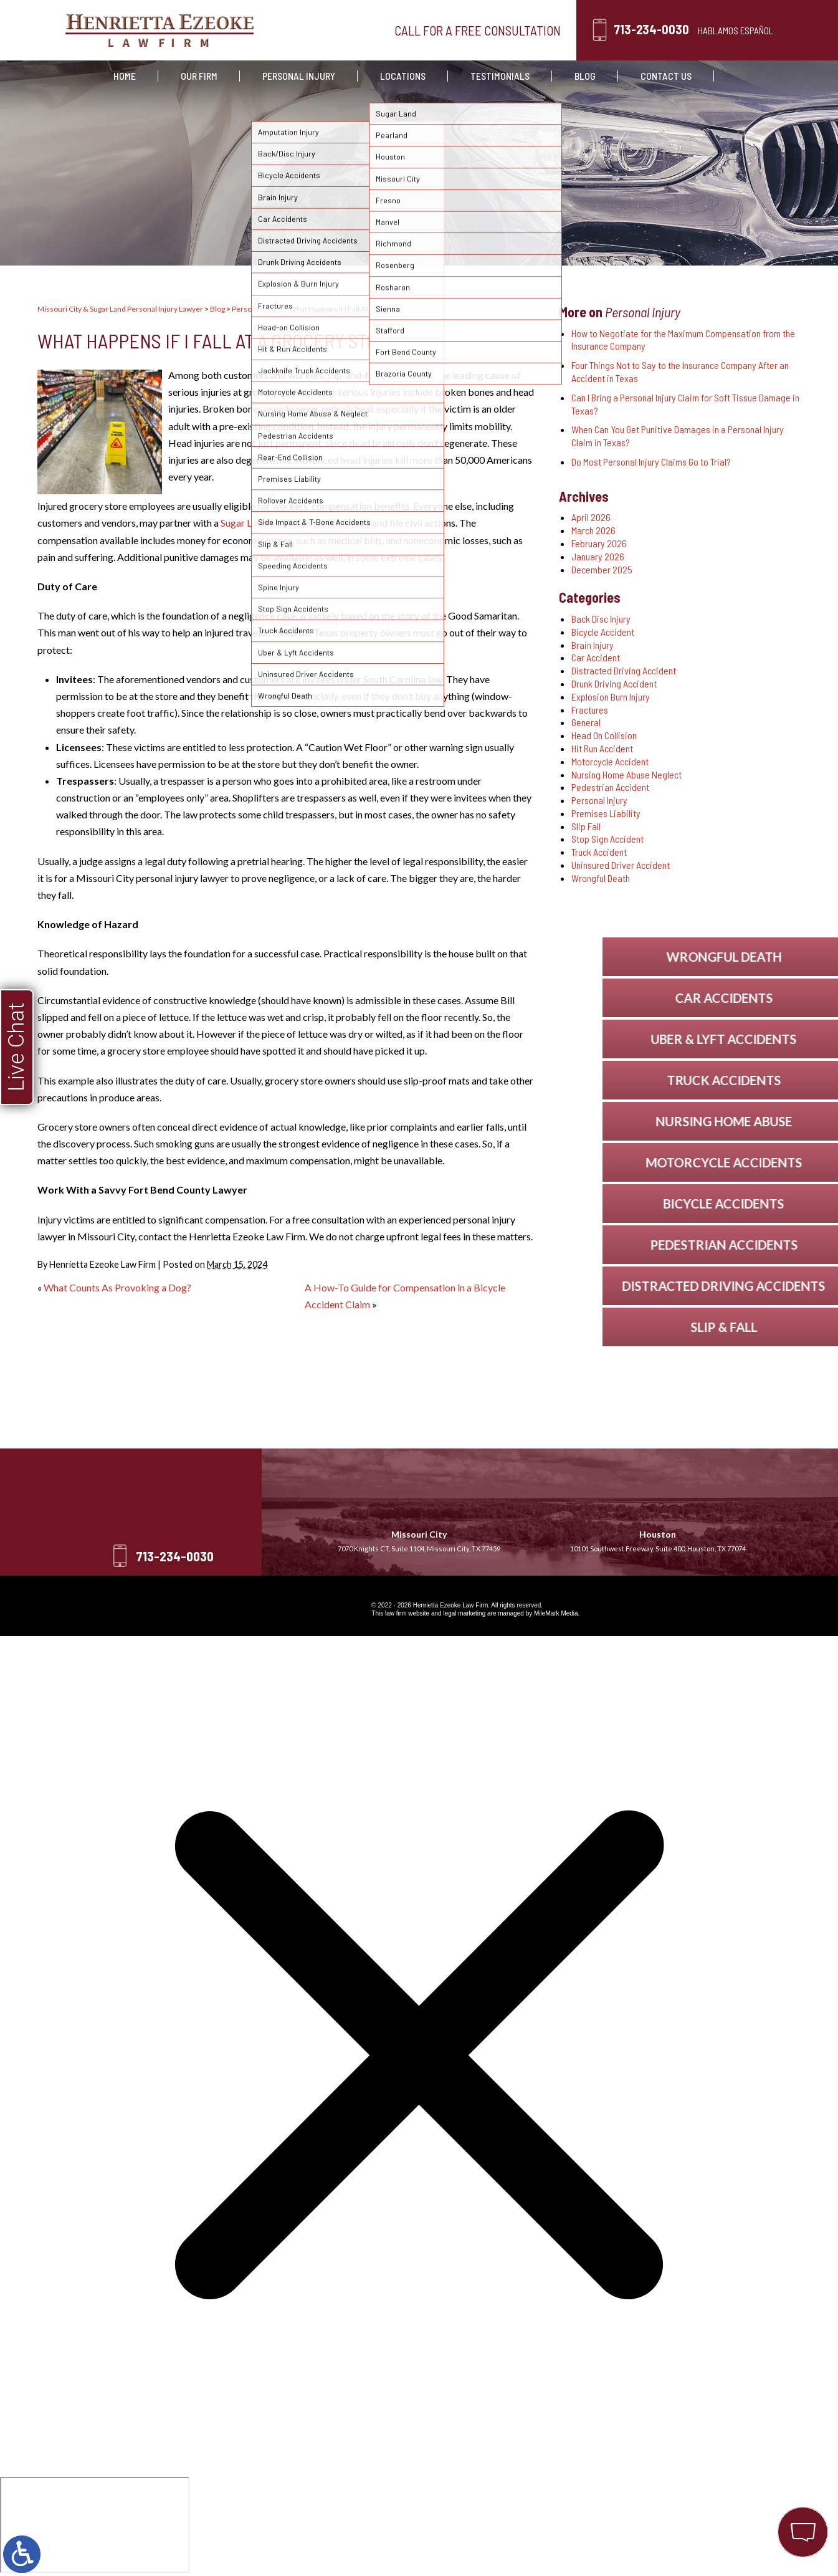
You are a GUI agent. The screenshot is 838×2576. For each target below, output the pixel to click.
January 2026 (597, 556)
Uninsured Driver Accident (620, 865)
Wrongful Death (600, 878)
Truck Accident (599, 852)
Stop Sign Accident (607, 839)
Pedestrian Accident (610, 787)
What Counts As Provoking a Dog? (117, 1287)
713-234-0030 (651, 29)
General (586, 722)
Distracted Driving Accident (623, 670)
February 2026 (599, 543)
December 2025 (601, 569)
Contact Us (666, 76)
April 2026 (591, 517)
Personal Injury (298, 76)
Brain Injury (592, 645)
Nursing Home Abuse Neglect (626, 774)
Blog (585, 76)
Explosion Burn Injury (610, 696)
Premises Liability (605, 813)
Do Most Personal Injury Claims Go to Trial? (651, 461)
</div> (94, 2525)
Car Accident (595, 657)
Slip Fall (586, 826)
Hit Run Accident (602, 748)
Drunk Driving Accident (614, 683)
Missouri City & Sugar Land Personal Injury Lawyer (120, 309)
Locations (403, 76)
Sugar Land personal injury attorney (295, 523)
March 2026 (593, 530)
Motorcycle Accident (610, 761)
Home (124, 76)
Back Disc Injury (601, 619)
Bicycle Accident (602, 632)
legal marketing (464, 1613)
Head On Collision (604, 735)
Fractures (589, 710)
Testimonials (500, 76)
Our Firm (199, 76)
